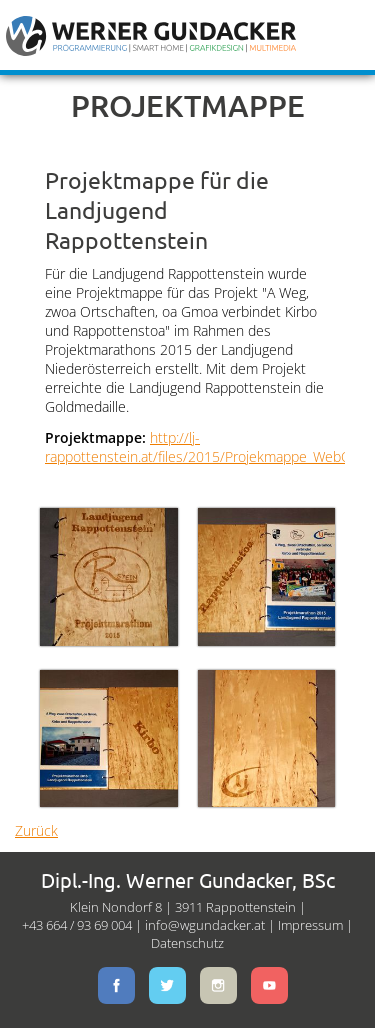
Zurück (36, 830)
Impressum (310, 925)
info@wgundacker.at (205, 925)
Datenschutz (187, 943)
